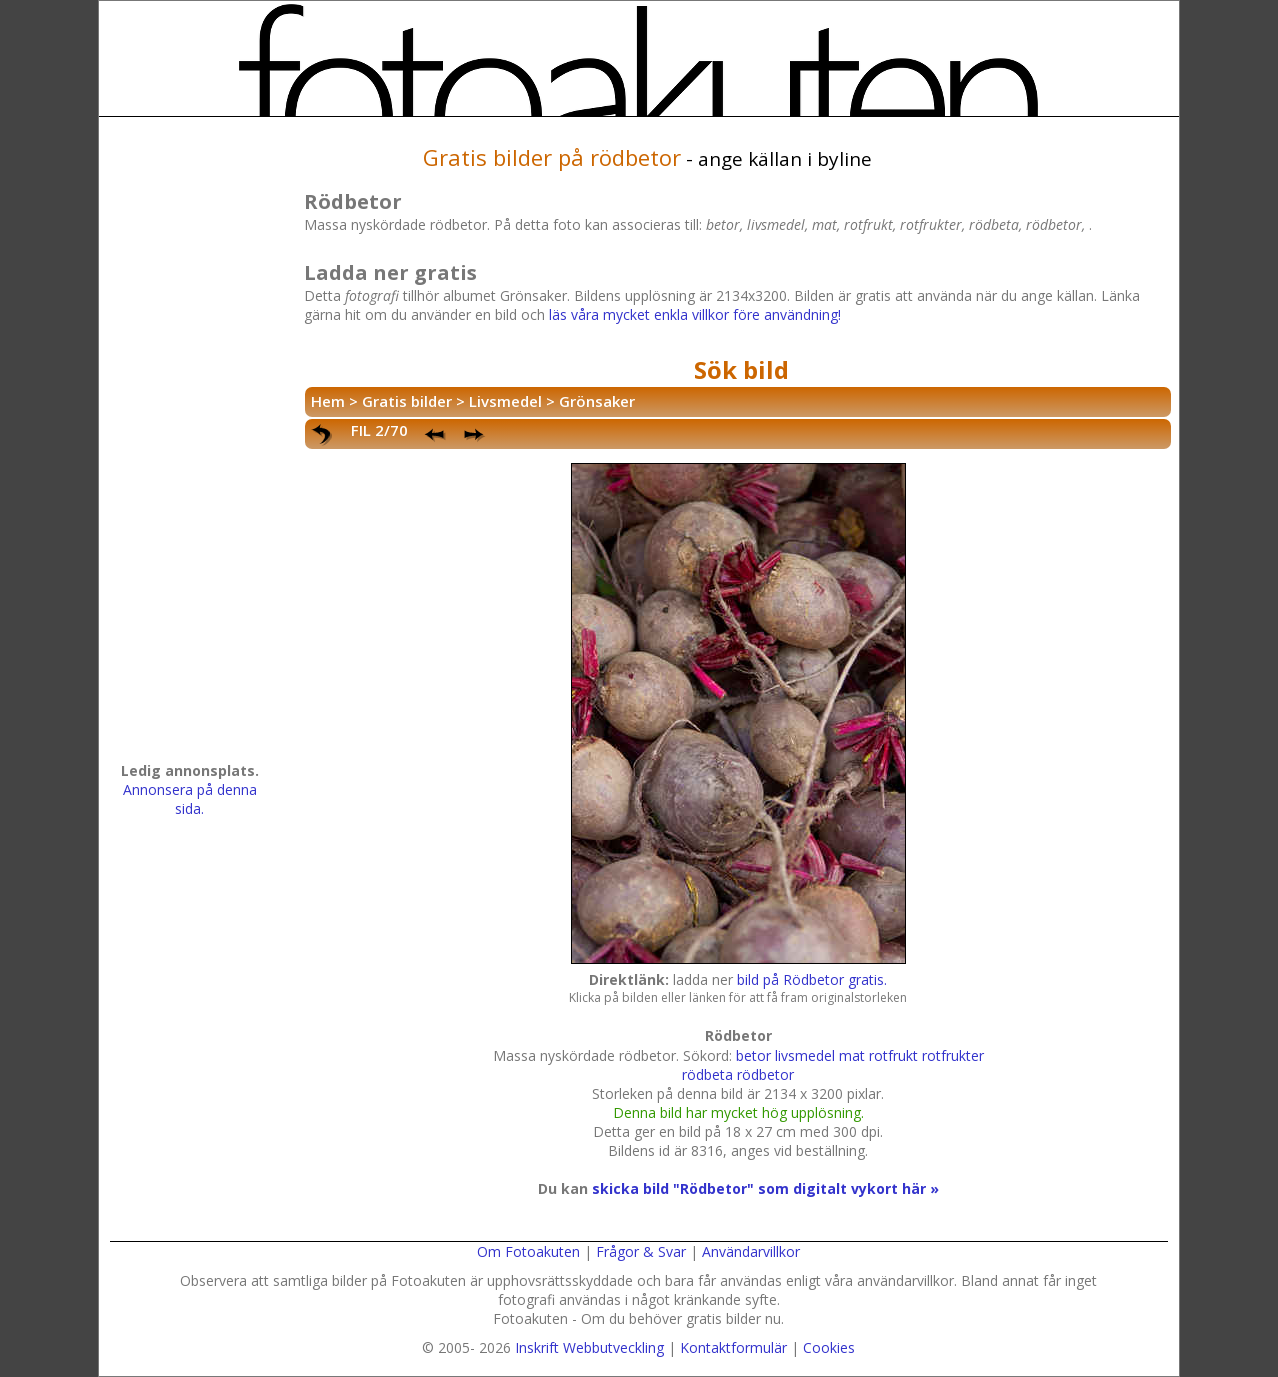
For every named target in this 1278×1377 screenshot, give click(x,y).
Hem (328, 401)
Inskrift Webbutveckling (589, 1347)
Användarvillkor (751, 1251)
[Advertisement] (190, 446)
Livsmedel (505, 401)
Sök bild (741, 369)
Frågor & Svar (641, 1251)
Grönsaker (597, 401)
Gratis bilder (407, 401)
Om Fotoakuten (528, 1251)
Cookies (829, 1347)
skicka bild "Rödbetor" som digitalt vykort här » (765, 1188)
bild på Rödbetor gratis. (812, 979)
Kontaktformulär (733, 1347)
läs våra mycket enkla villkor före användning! (695, 314)
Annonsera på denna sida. (190, 799)
